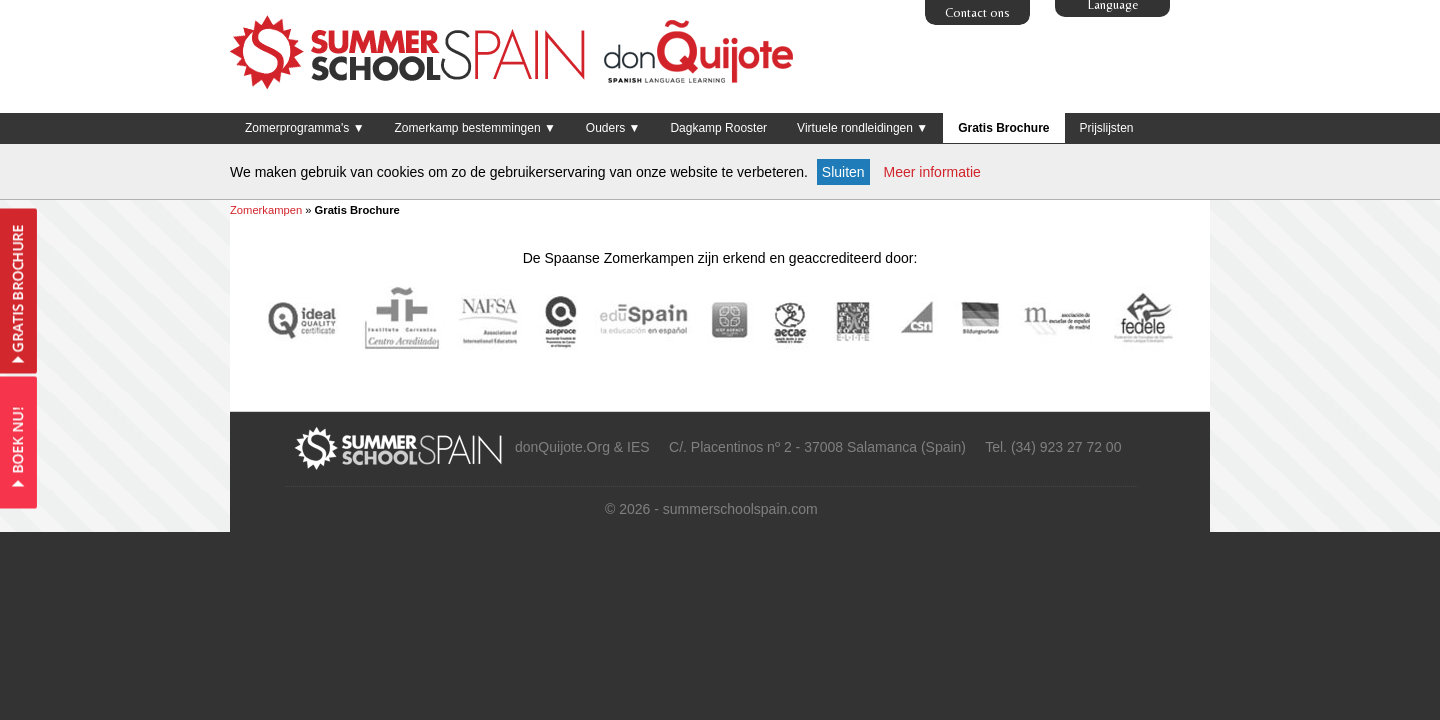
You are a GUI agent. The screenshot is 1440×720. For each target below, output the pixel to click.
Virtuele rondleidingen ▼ (862, 128)
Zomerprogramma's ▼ (305, 128)
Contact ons (977, 12)
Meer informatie (932, 172)
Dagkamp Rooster (718, 128)
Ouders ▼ (613, 128)
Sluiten (843, 172)
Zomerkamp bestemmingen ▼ (475, 128)
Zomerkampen (266, 210)
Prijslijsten (1107, 128)
